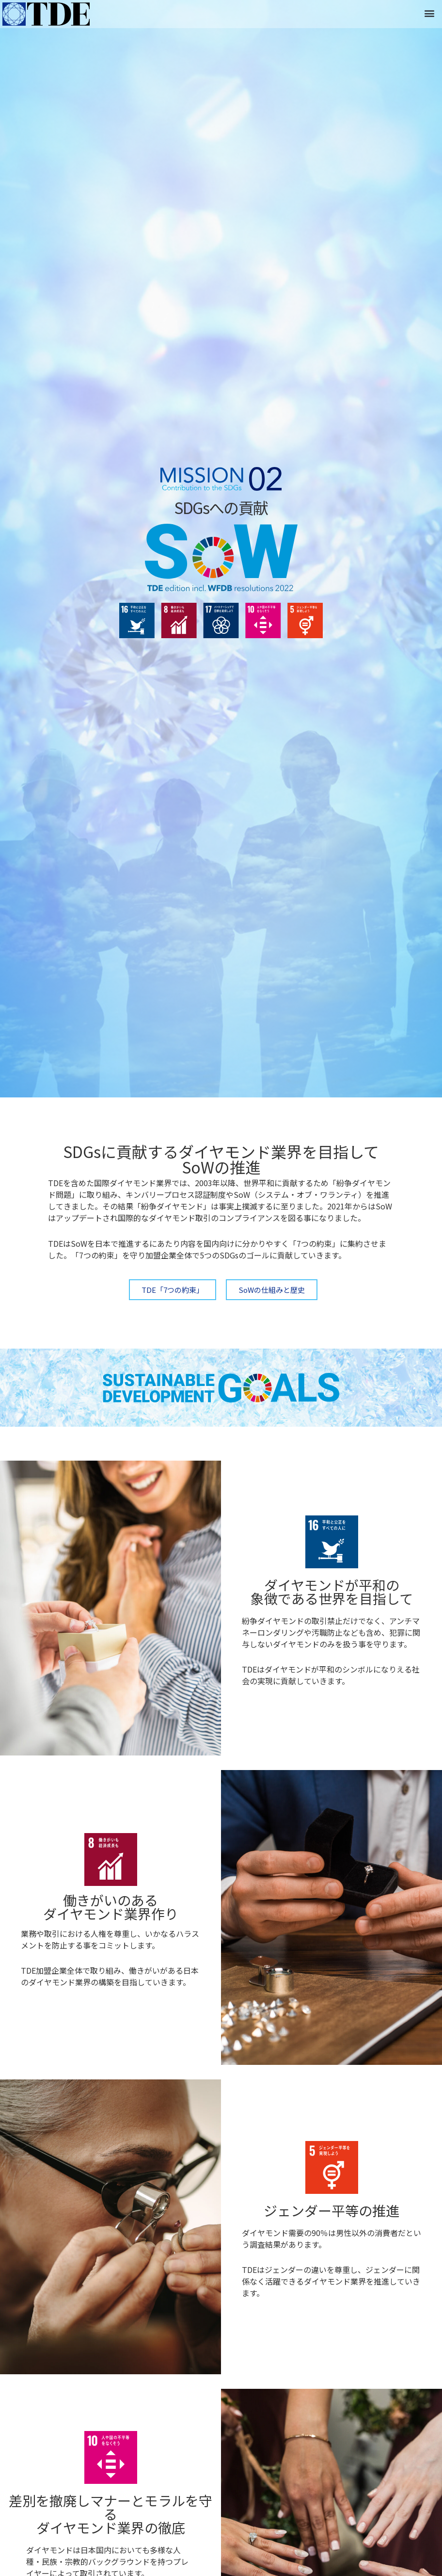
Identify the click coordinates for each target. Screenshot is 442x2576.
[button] (429, 13)
